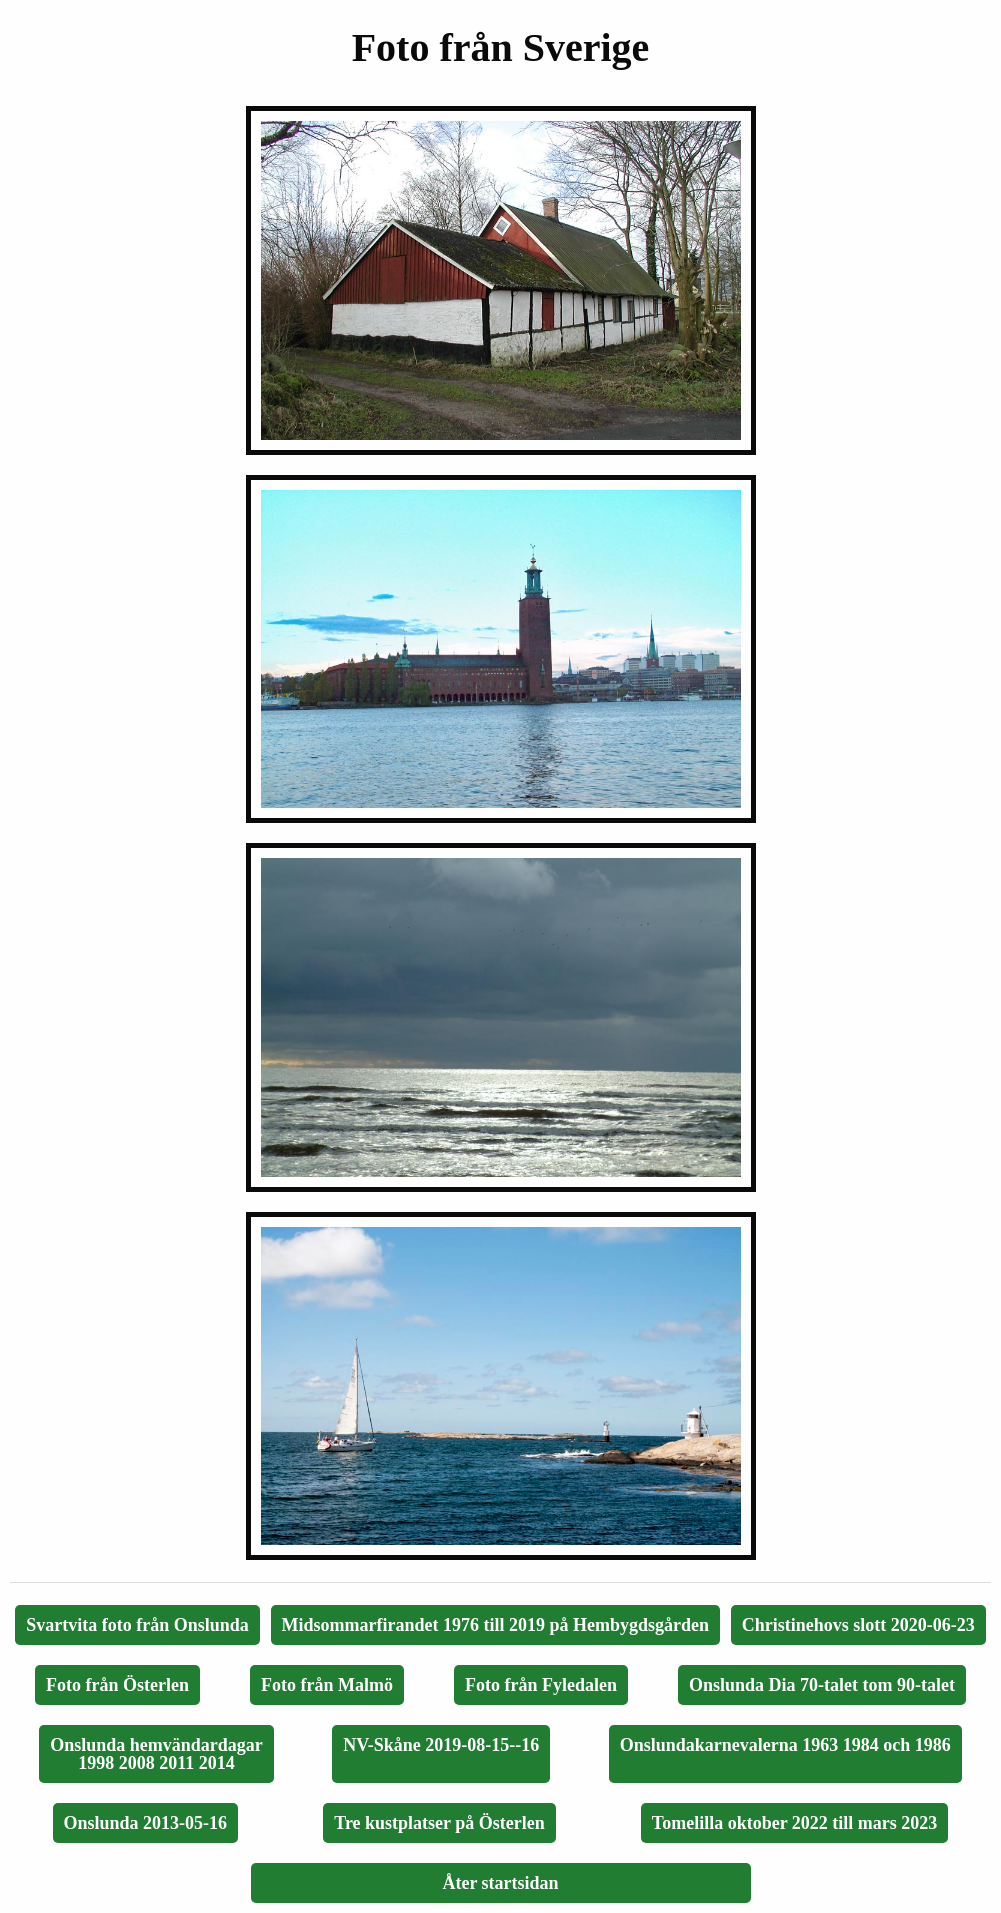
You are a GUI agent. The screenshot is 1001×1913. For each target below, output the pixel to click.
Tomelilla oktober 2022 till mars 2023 (795, 1823)
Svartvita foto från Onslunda (137, 1625)
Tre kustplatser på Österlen (439, 1823)
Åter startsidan (500, 1883)
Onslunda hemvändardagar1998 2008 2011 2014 (156, 1754)
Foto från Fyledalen (541, 1685)
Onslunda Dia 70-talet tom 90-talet (822, 1685)
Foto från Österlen (117, 1685)
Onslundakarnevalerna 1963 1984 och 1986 (785, 1745)
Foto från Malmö (327, 1685)
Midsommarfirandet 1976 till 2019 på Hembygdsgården (496, 1625)
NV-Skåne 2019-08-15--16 (441, 1745)
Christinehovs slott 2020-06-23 (858, 1625)
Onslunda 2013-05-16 (146, 1823)
